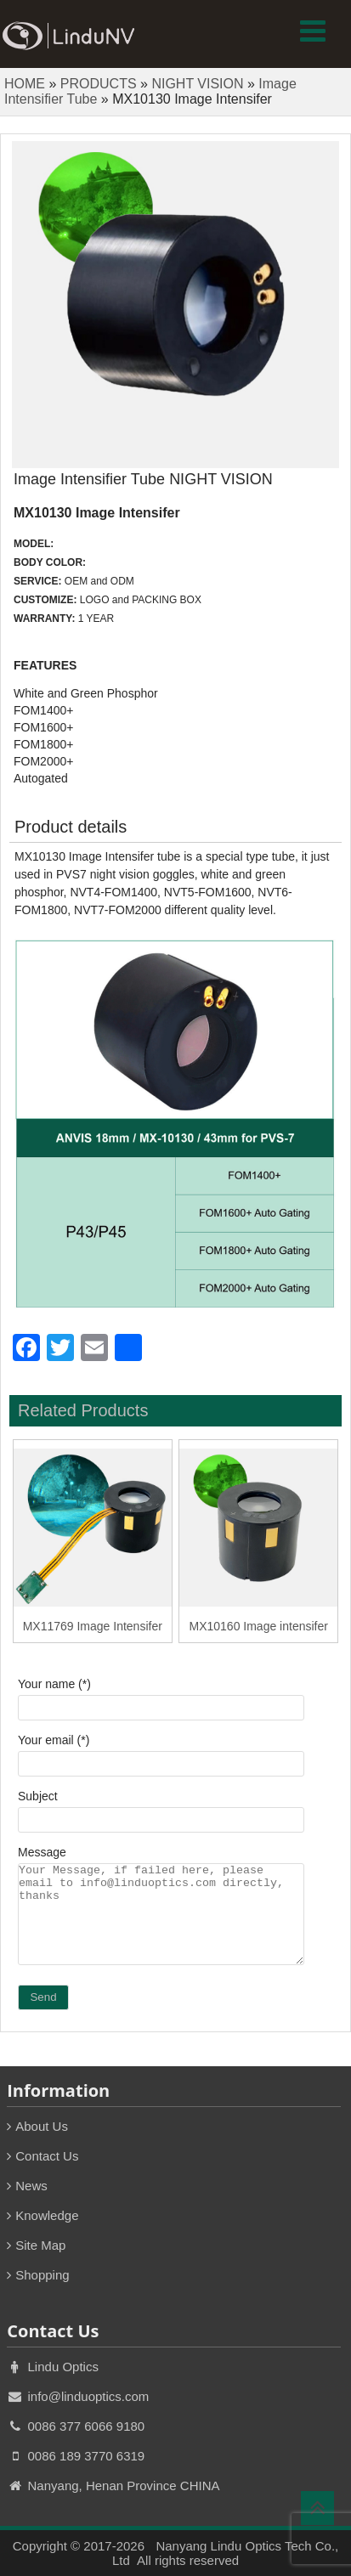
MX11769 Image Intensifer (92, 1626)
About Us (41, 2126)
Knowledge (46, 2215)
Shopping (42, 2275)
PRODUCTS (98, 83)
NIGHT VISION (197, 83)
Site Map (40, 2245)
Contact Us (46, 2156)
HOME (24, 83)
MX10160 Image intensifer (259, 1626)
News (31, 2185)
